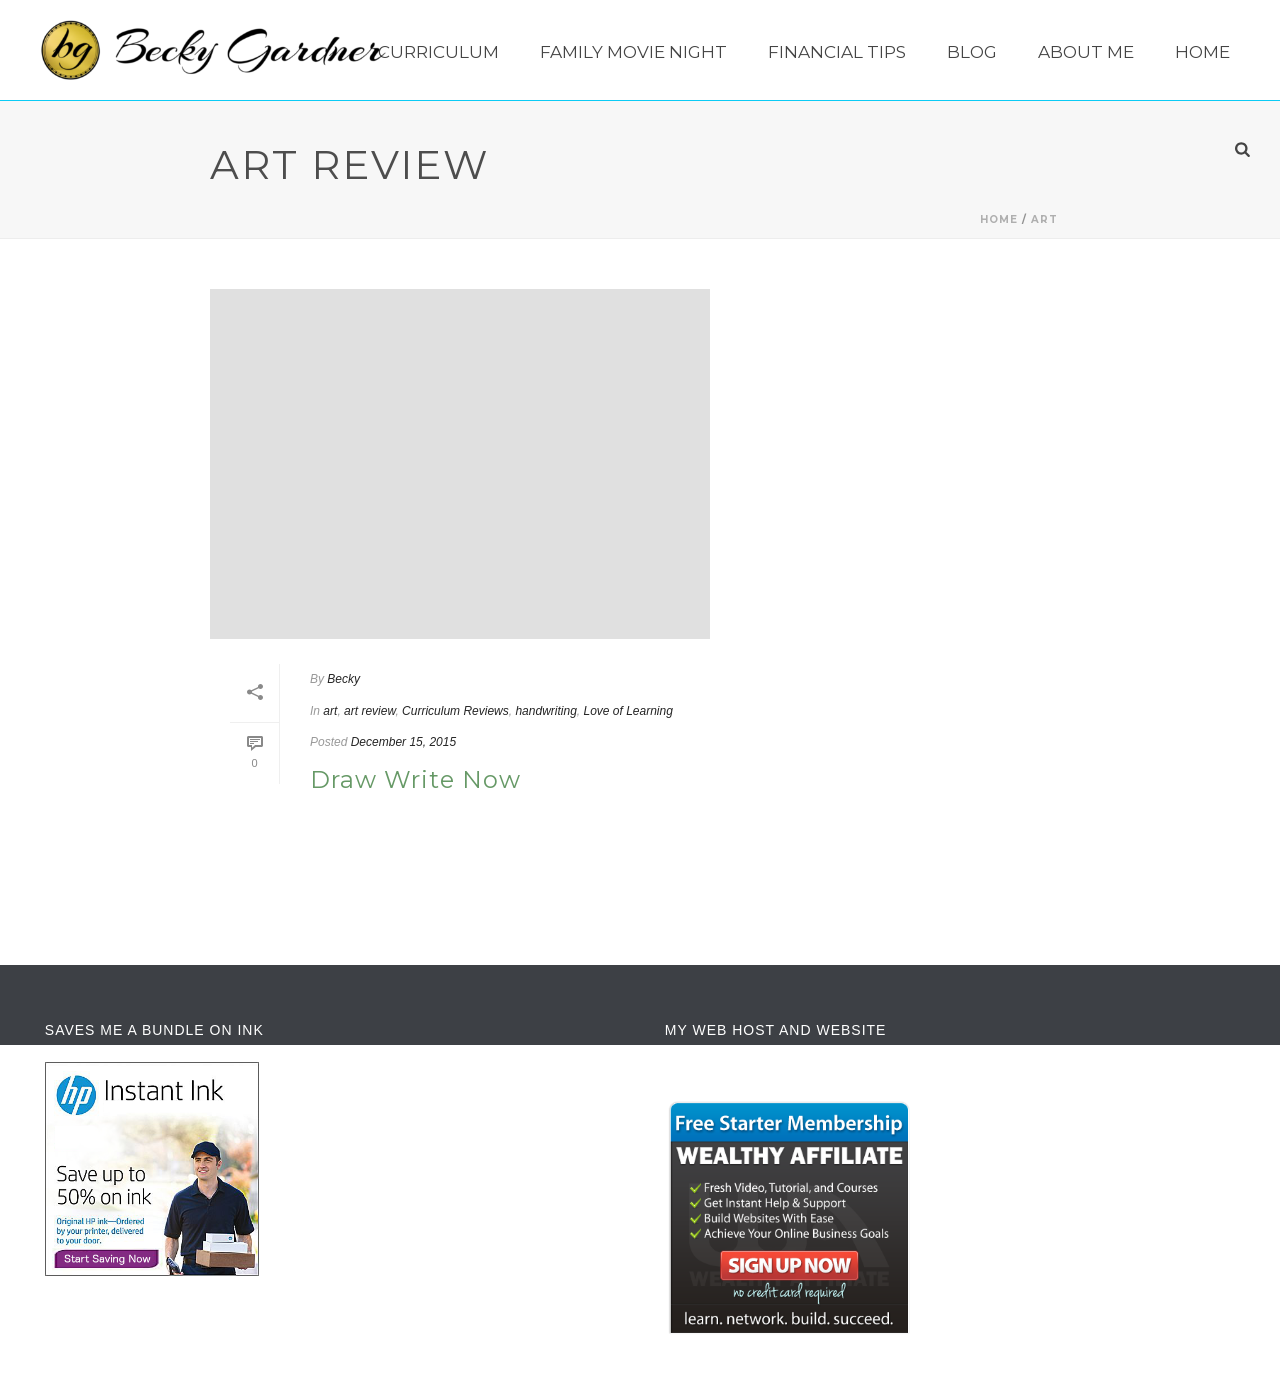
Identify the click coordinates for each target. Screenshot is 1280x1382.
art (1044, 219)
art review (369, 711)
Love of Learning (627, 711)
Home (1202, 52)
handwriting (545, 711)
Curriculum (438, 52)
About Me (1086, 52)
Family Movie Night (633, 52)
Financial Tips (837, 52)
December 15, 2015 (403, 742)
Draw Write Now (415, 779)
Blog (972, 52)
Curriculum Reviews (455, 711)
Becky (343, 679)
